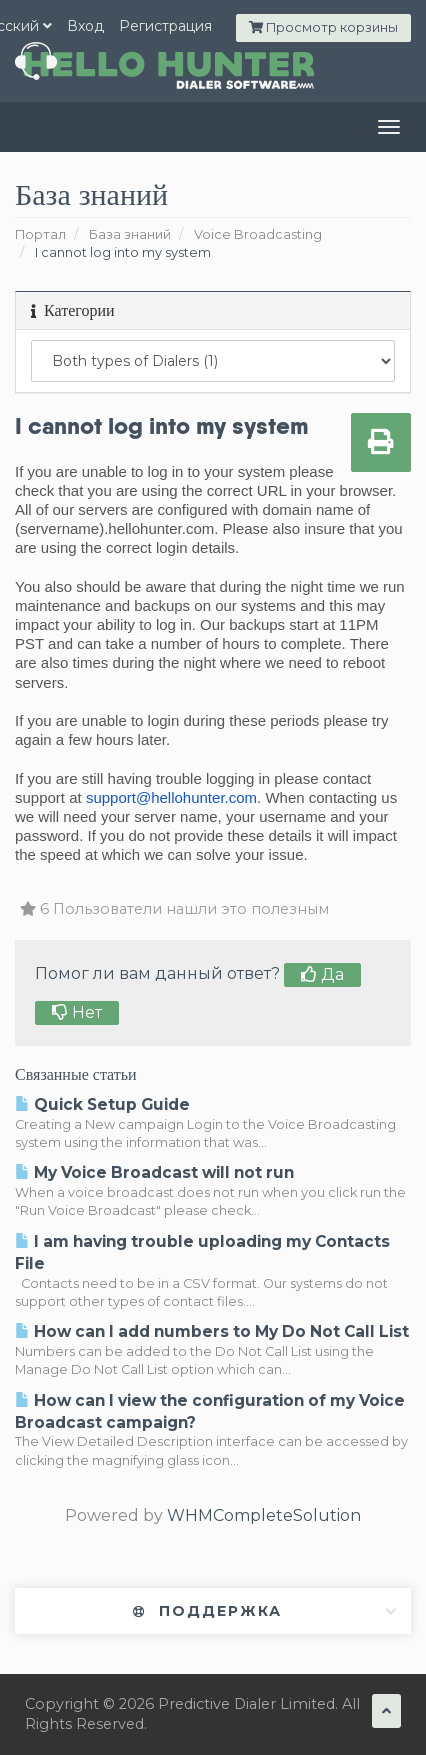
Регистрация (165, 26)
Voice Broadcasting (258, 234)
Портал (40, 234)
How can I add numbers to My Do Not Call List (212, 1331)
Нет (77, 1012)
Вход (85, 26)
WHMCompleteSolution (264, 1515)
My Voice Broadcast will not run (154, 1172)
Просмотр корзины (323, 27)
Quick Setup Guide (102, 1104)
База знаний (130, 234)
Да (322, 974)
